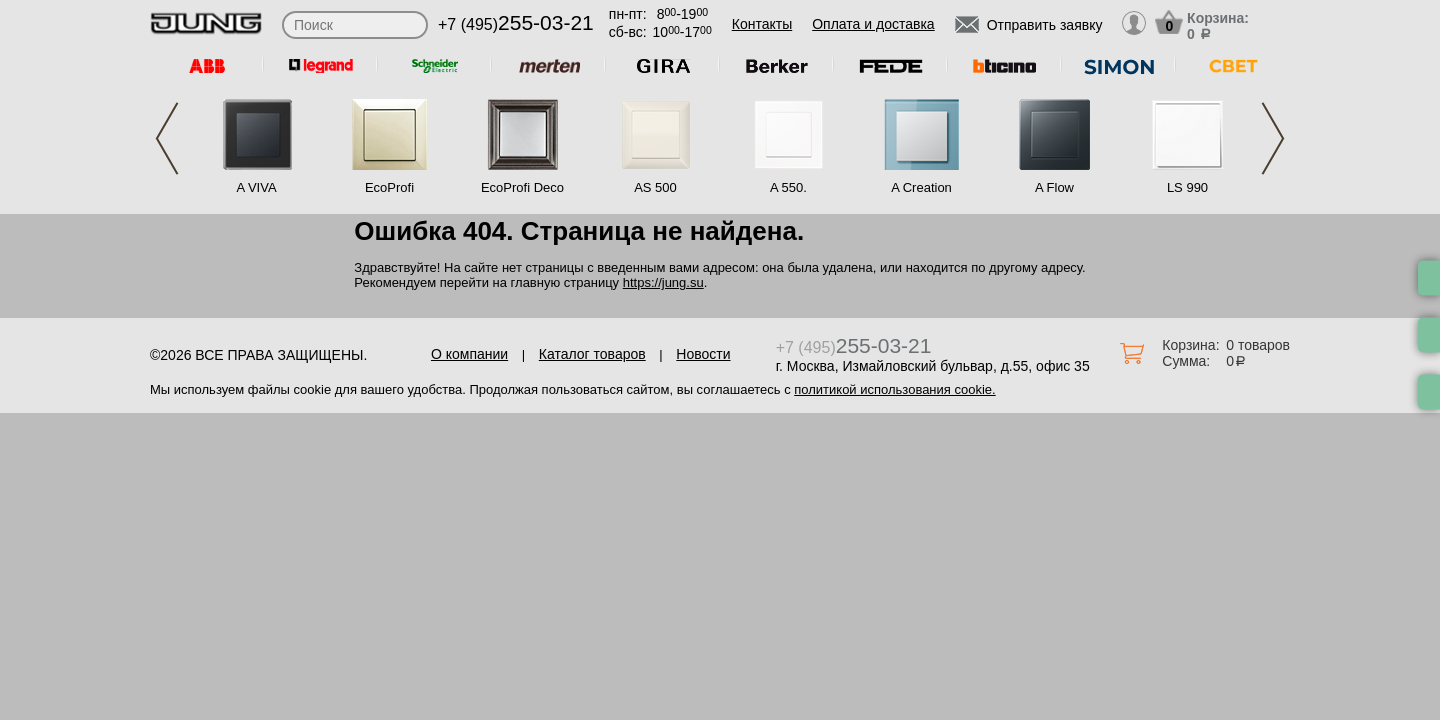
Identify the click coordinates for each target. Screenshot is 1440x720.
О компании (469, 354)
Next (1273, 138)
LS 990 (1187, 187)
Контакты (762, 24)
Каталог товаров (592, 354)
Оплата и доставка (873, 24)
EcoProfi (389, 187)
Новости (703, 354)
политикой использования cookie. (894, 389)
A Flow (1054, 187)
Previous (167, 138)
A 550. (788, 187)
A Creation (921, 187)
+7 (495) (516, 24)
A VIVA (256, 187)
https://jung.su (663, 282)
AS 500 (655, 187)
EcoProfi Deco (522, 187)
